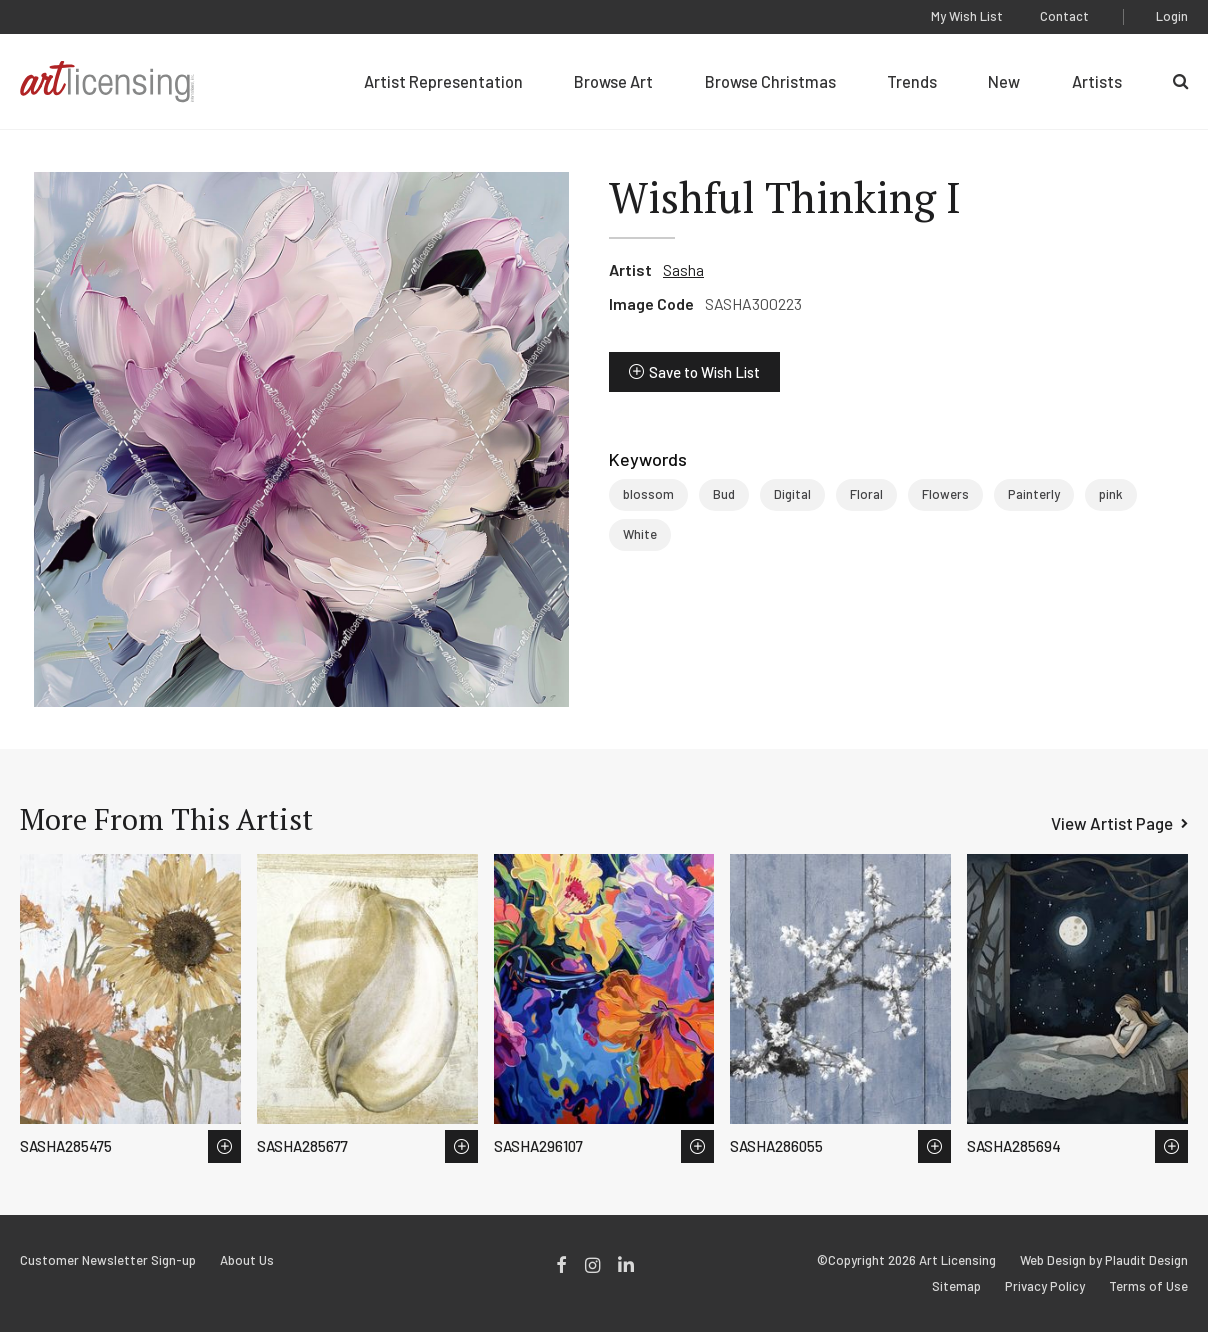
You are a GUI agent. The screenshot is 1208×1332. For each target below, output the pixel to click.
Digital (792, 494)
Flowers (945, 494)
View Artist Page (1112, 823)
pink (1111, 494)
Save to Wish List (704, 372)
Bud (724, 494)
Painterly (1034, 494)
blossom (648, 494)
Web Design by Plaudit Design (1104, 1260)
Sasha (683, 269)
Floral (866, 494)
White (640, 534)
